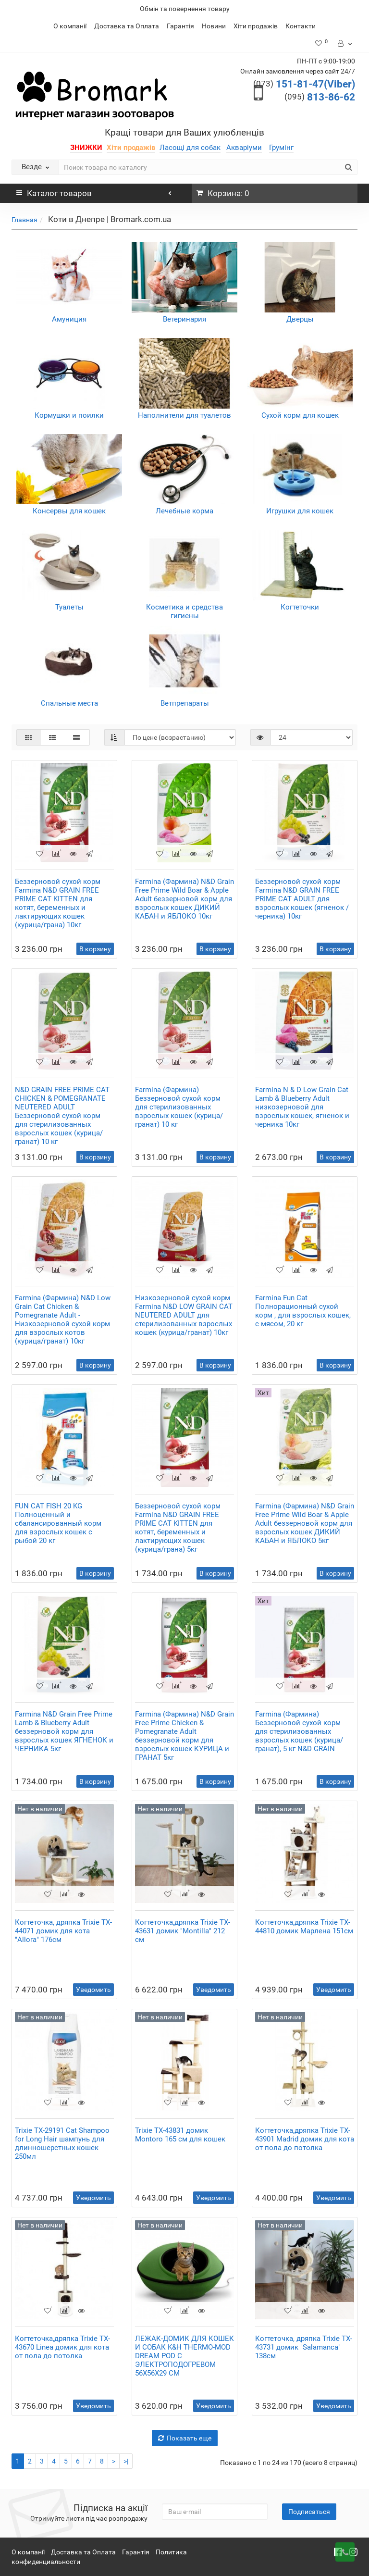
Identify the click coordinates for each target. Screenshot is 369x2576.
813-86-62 (319, 97)
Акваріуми (244, 147)
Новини (214, 26)
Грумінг (281, 147)
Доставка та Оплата (126, 26)
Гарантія (180, 26)
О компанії (69, 26)
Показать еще (184, 2438)
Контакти (300, 26)
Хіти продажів (256, 26)
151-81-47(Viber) (304, 84)
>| (125, 2461)
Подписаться (309, 2511)
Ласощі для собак (190, 147)
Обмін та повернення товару (185, 8)
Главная (24, 220)
